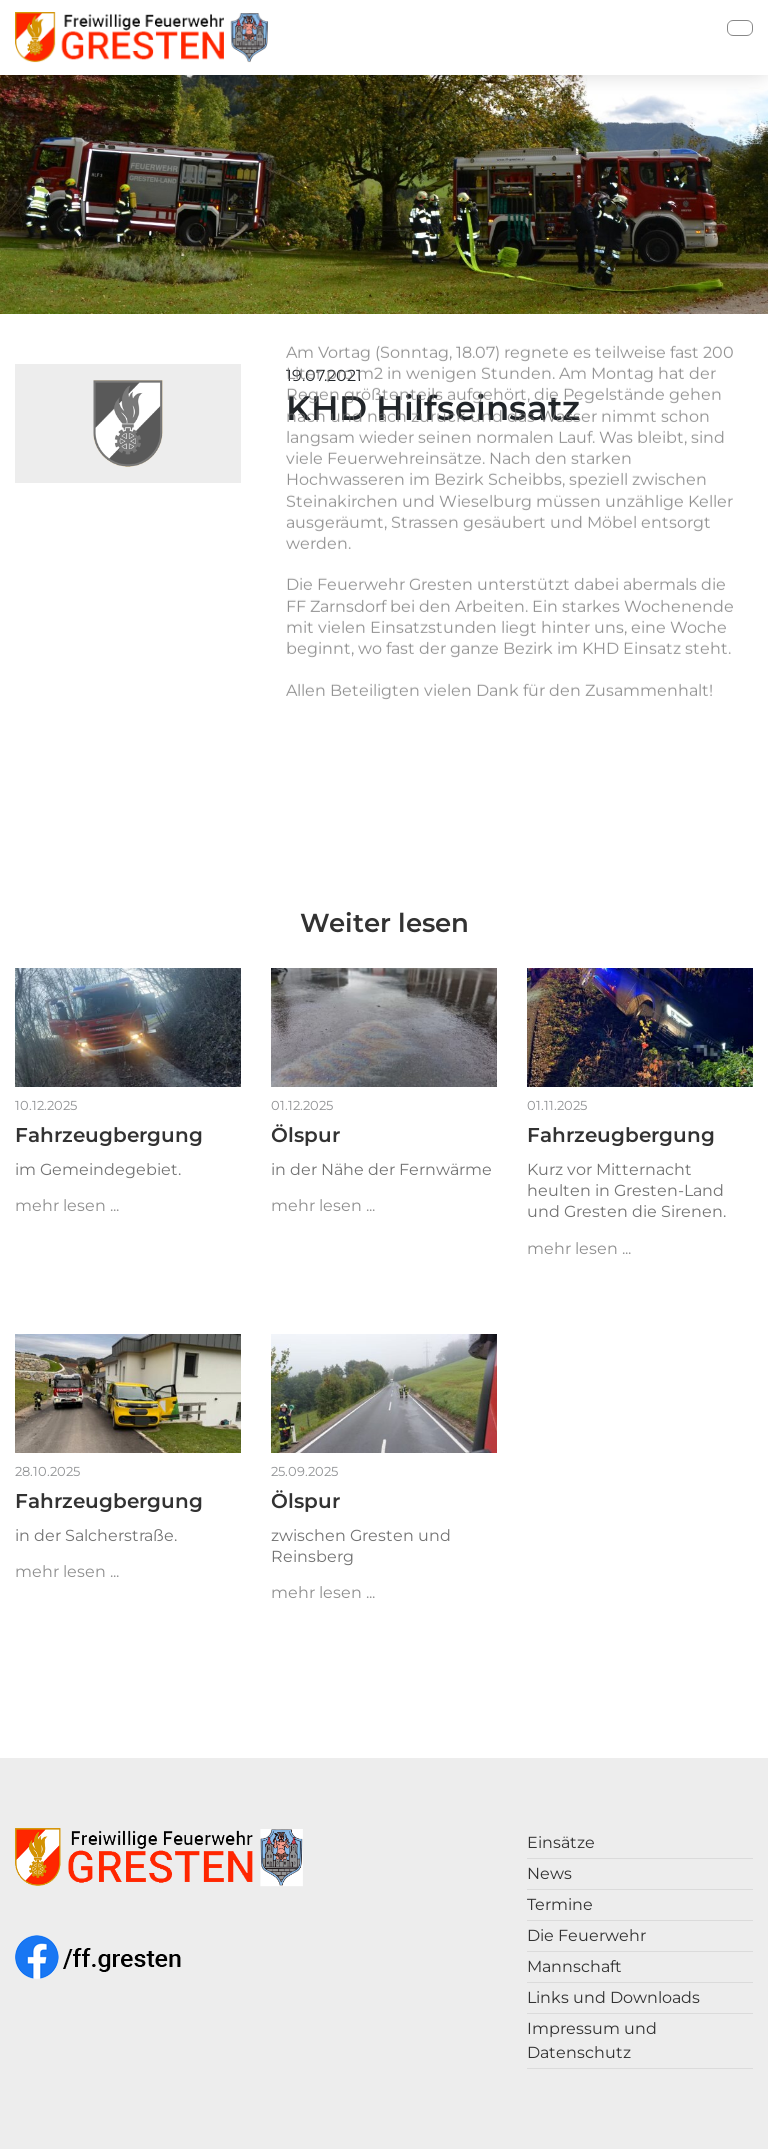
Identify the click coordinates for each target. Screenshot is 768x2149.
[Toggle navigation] (740, 28)
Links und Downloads (613, 1997)
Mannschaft (574, 1966)
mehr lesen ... (67, 1205)
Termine (560, 1904)
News (549, 1873)
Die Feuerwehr (586, 1935)
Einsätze (561, 1842)
